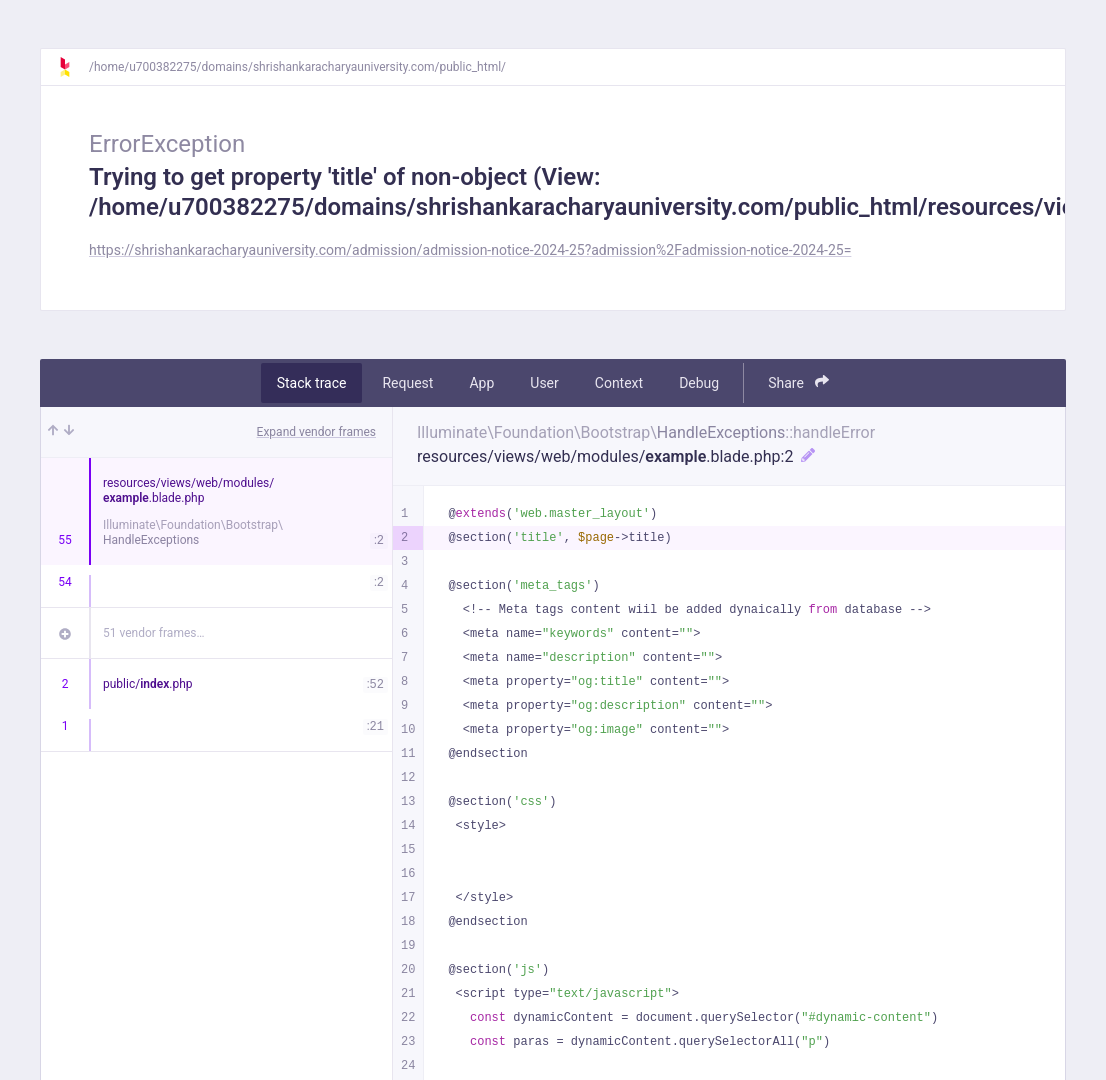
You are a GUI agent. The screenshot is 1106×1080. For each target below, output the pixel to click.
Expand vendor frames (316, 432)
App (481, 383)
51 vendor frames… (153, 633)
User (544, 383)
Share (798, 382)
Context (619, 383)
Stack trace (312, 383)
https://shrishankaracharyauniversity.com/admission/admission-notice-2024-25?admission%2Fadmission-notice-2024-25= (470, 250)
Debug (699, 383)
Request (407, 383)
